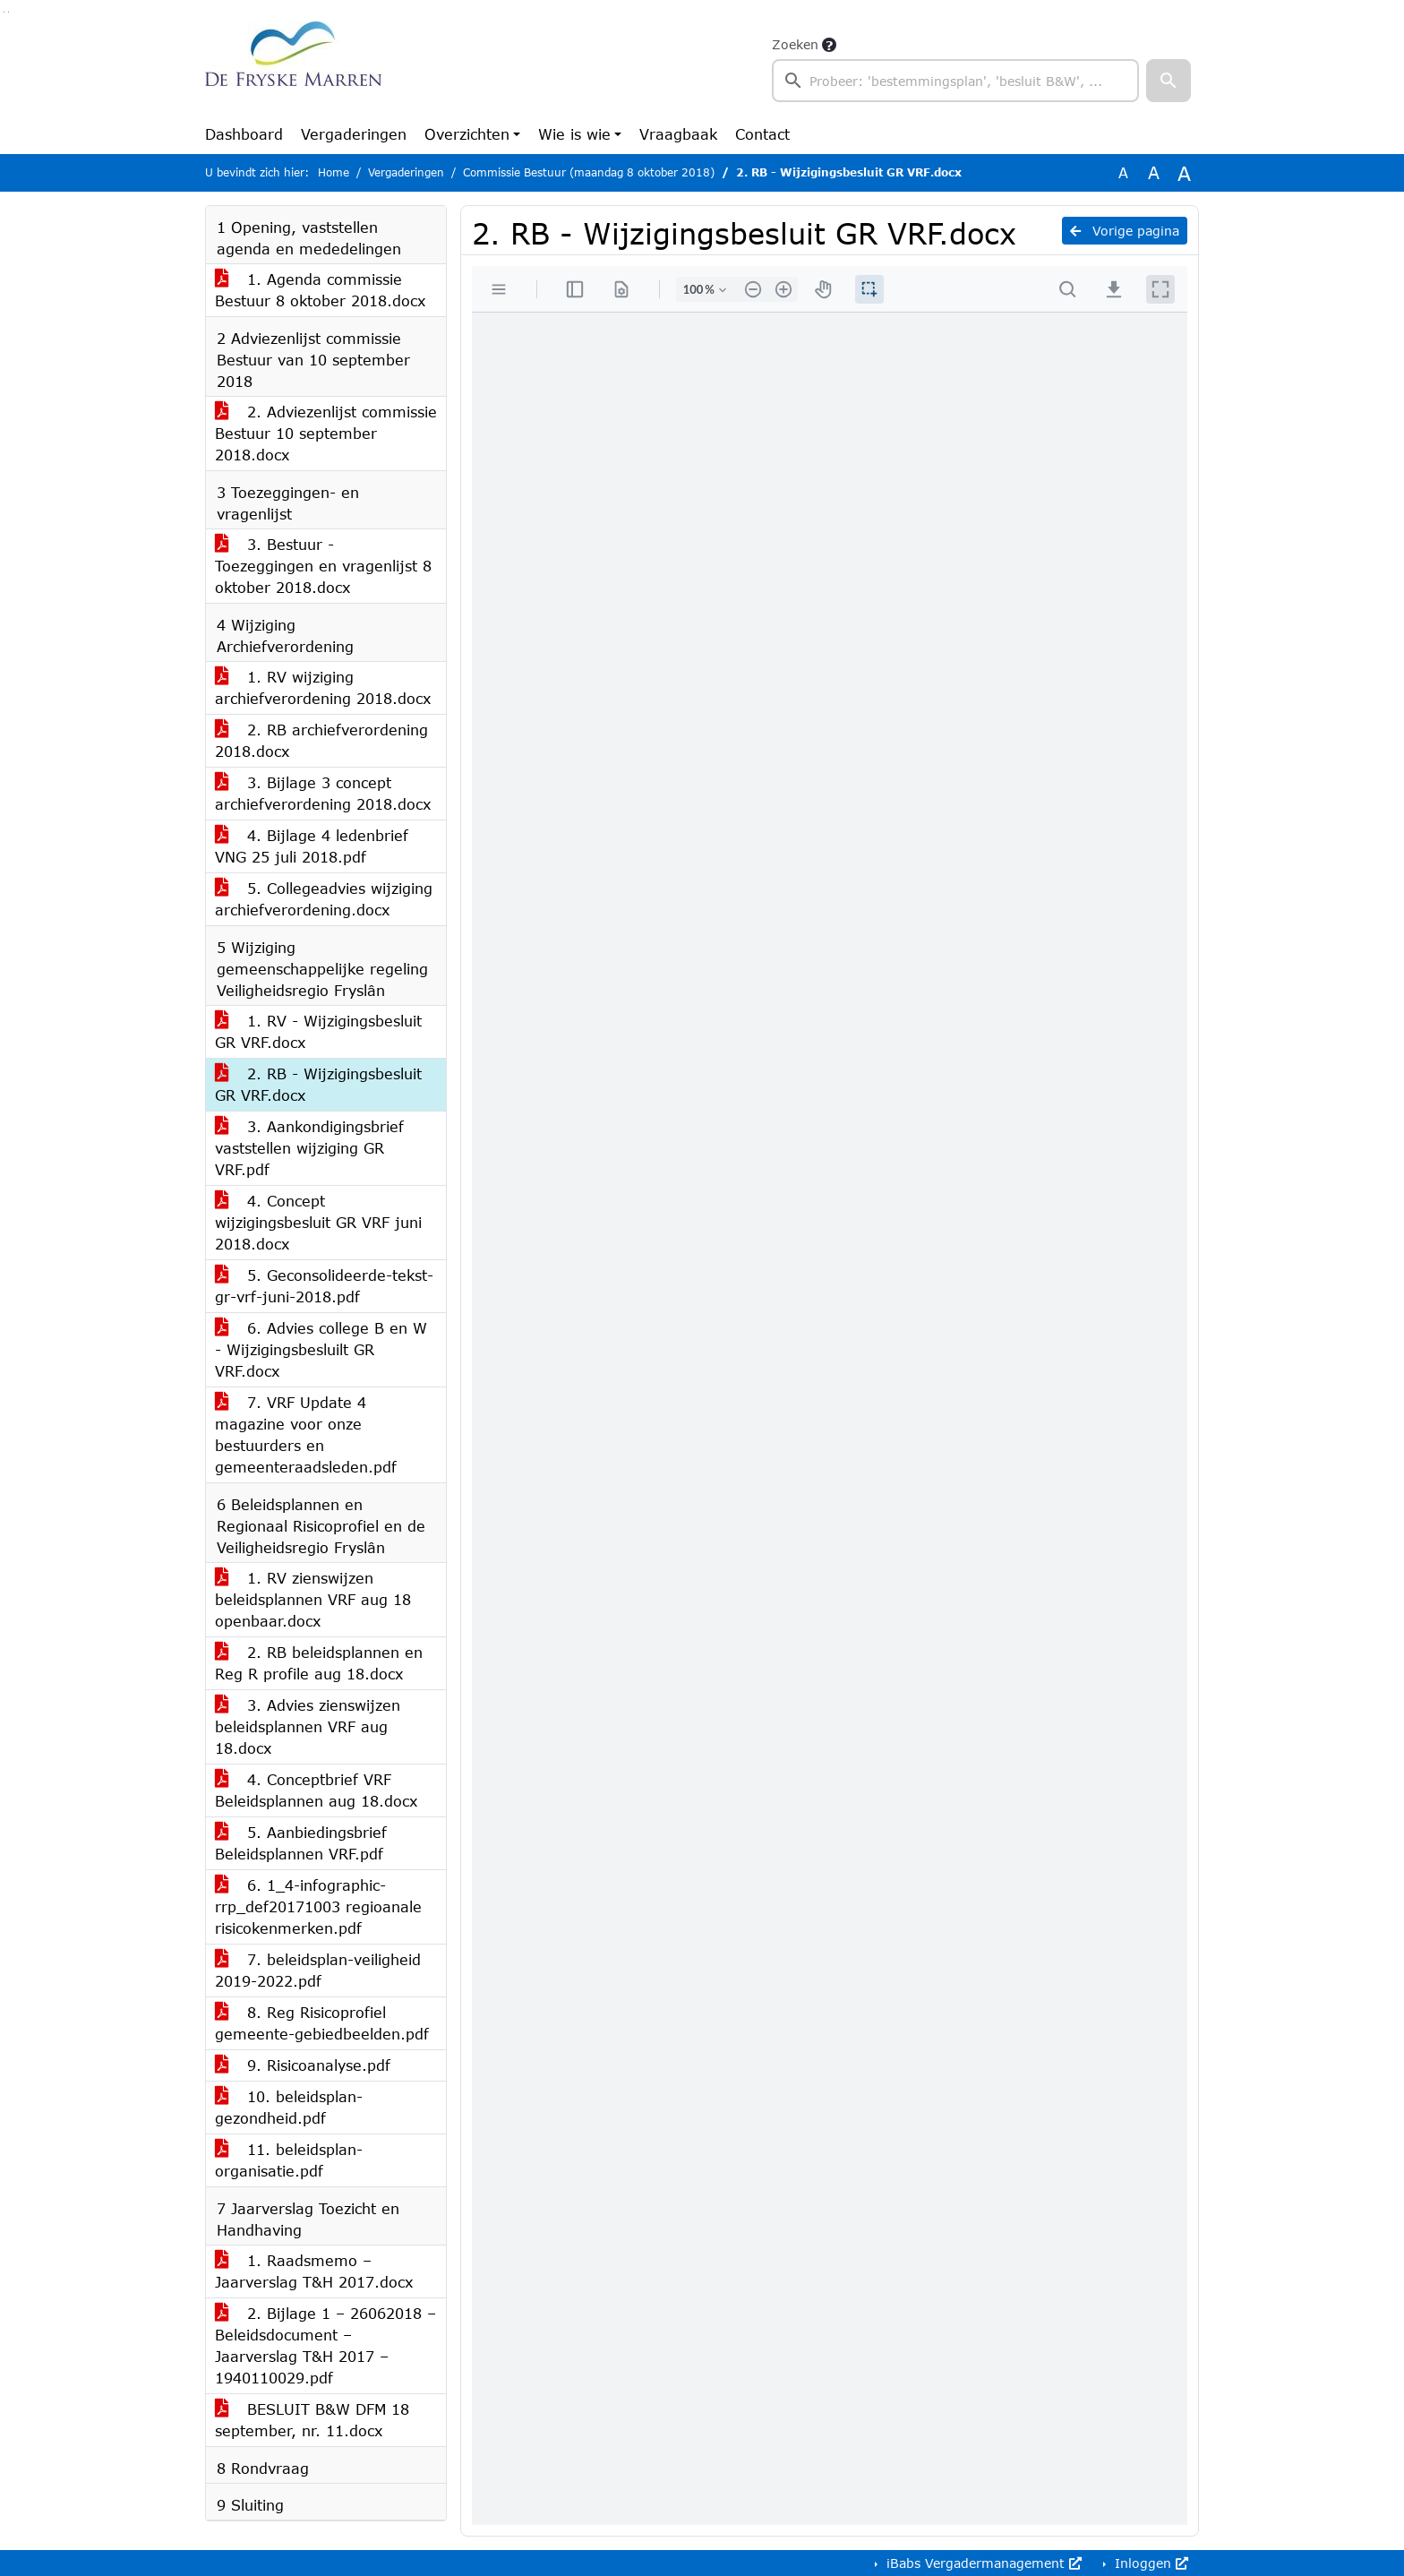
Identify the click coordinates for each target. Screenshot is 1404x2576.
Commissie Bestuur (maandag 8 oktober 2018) (589, 172)
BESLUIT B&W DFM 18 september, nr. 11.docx (312, 2419)
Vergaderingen (354, 133)
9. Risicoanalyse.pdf (302, 2065)
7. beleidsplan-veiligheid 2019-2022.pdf (318, 1970)
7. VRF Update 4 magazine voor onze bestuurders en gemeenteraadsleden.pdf (306, 1434)
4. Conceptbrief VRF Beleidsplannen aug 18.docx (316, 1790)
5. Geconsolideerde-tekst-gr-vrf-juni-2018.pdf (324, 1286)
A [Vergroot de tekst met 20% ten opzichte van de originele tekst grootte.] (1154, 172)
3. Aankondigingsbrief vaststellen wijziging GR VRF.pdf (309, 1148)
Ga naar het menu (8, 12)
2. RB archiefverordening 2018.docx (321, 740)
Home (333, 172)
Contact (762, 133)
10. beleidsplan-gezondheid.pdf (289, 2107)
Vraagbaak (678, 133)
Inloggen (1149, 2563)
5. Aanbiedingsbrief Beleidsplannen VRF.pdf (301, 1843)
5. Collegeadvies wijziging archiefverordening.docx (323, 899)
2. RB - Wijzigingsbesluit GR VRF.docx (318, 1084)
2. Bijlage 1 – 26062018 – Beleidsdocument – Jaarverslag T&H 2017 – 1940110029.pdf (325, 2345)
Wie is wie (574, 133)
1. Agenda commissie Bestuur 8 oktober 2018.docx (320, 289)
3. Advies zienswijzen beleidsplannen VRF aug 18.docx (307, 1726)
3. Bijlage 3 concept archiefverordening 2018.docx (323, 793)
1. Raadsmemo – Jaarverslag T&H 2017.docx (314, 2271)
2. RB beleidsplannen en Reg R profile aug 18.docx (319, 1663)
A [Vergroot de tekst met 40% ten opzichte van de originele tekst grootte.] (1184, 173)
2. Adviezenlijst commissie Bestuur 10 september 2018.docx (326, 433)
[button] (1168, 80)
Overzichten (466, 133)
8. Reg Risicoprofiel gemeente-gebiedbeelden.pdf (322, 2023)
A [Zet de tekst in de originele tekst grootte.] (1123, 172)
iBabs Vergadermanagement (982, 2563)
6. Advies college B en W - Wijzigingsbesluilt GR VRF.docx (321, 1349)
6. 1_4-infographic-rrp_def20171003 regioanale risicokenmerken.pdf (318, 1906)
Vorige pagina (1124, 230)
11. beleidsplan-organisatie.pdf (289, 2160)
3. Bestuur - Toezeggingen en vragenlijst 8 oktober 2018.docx (323, 566)
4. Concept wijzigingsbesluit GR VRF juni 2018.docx (318, 1222)
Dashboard (244, 133)
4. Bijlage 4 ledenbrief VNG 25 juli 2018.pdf (311, 846)
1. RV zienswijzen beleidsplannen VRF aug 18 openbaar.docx (313, 1599)
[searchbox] (955, 80)
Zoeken (795, 44)
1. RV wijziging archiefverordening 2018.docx (323, 687)
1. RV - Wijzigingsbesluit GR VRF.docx (318, 1031)
